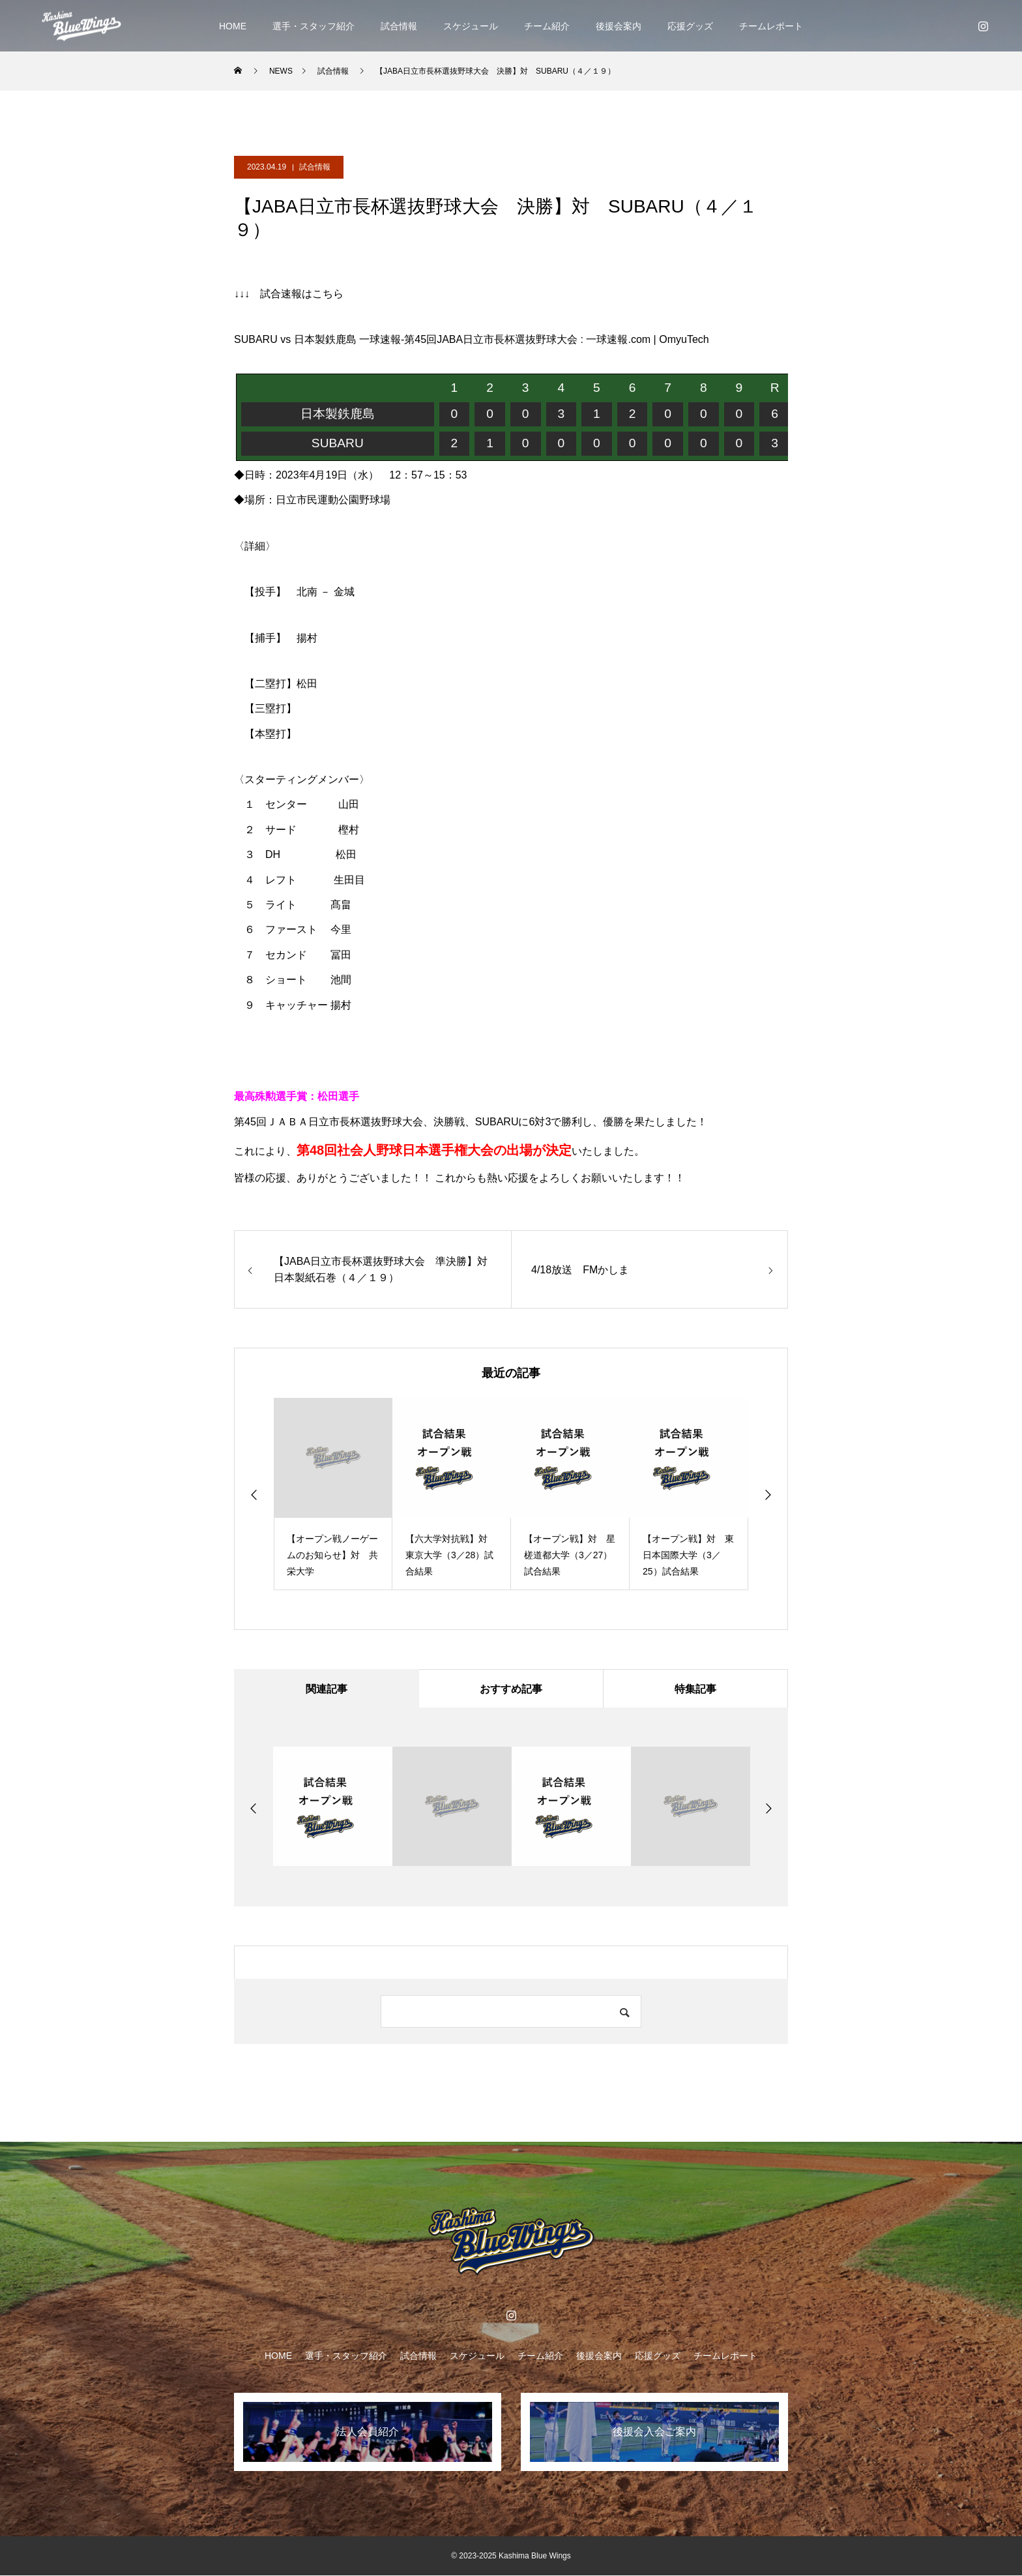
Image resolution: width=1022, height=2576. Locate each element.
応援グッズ (690, 26)
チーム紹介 (547, 26)
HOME (232, 26)
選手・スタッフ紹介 (313, 26)
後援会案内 (618, 26)
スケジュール (470, 26)
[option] (333, 1494)
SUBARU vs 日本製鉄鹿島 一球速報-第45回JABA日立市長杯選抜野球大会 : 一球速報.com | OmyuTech (471, 339)
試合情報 (399, 26)
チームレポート (771, 26)
